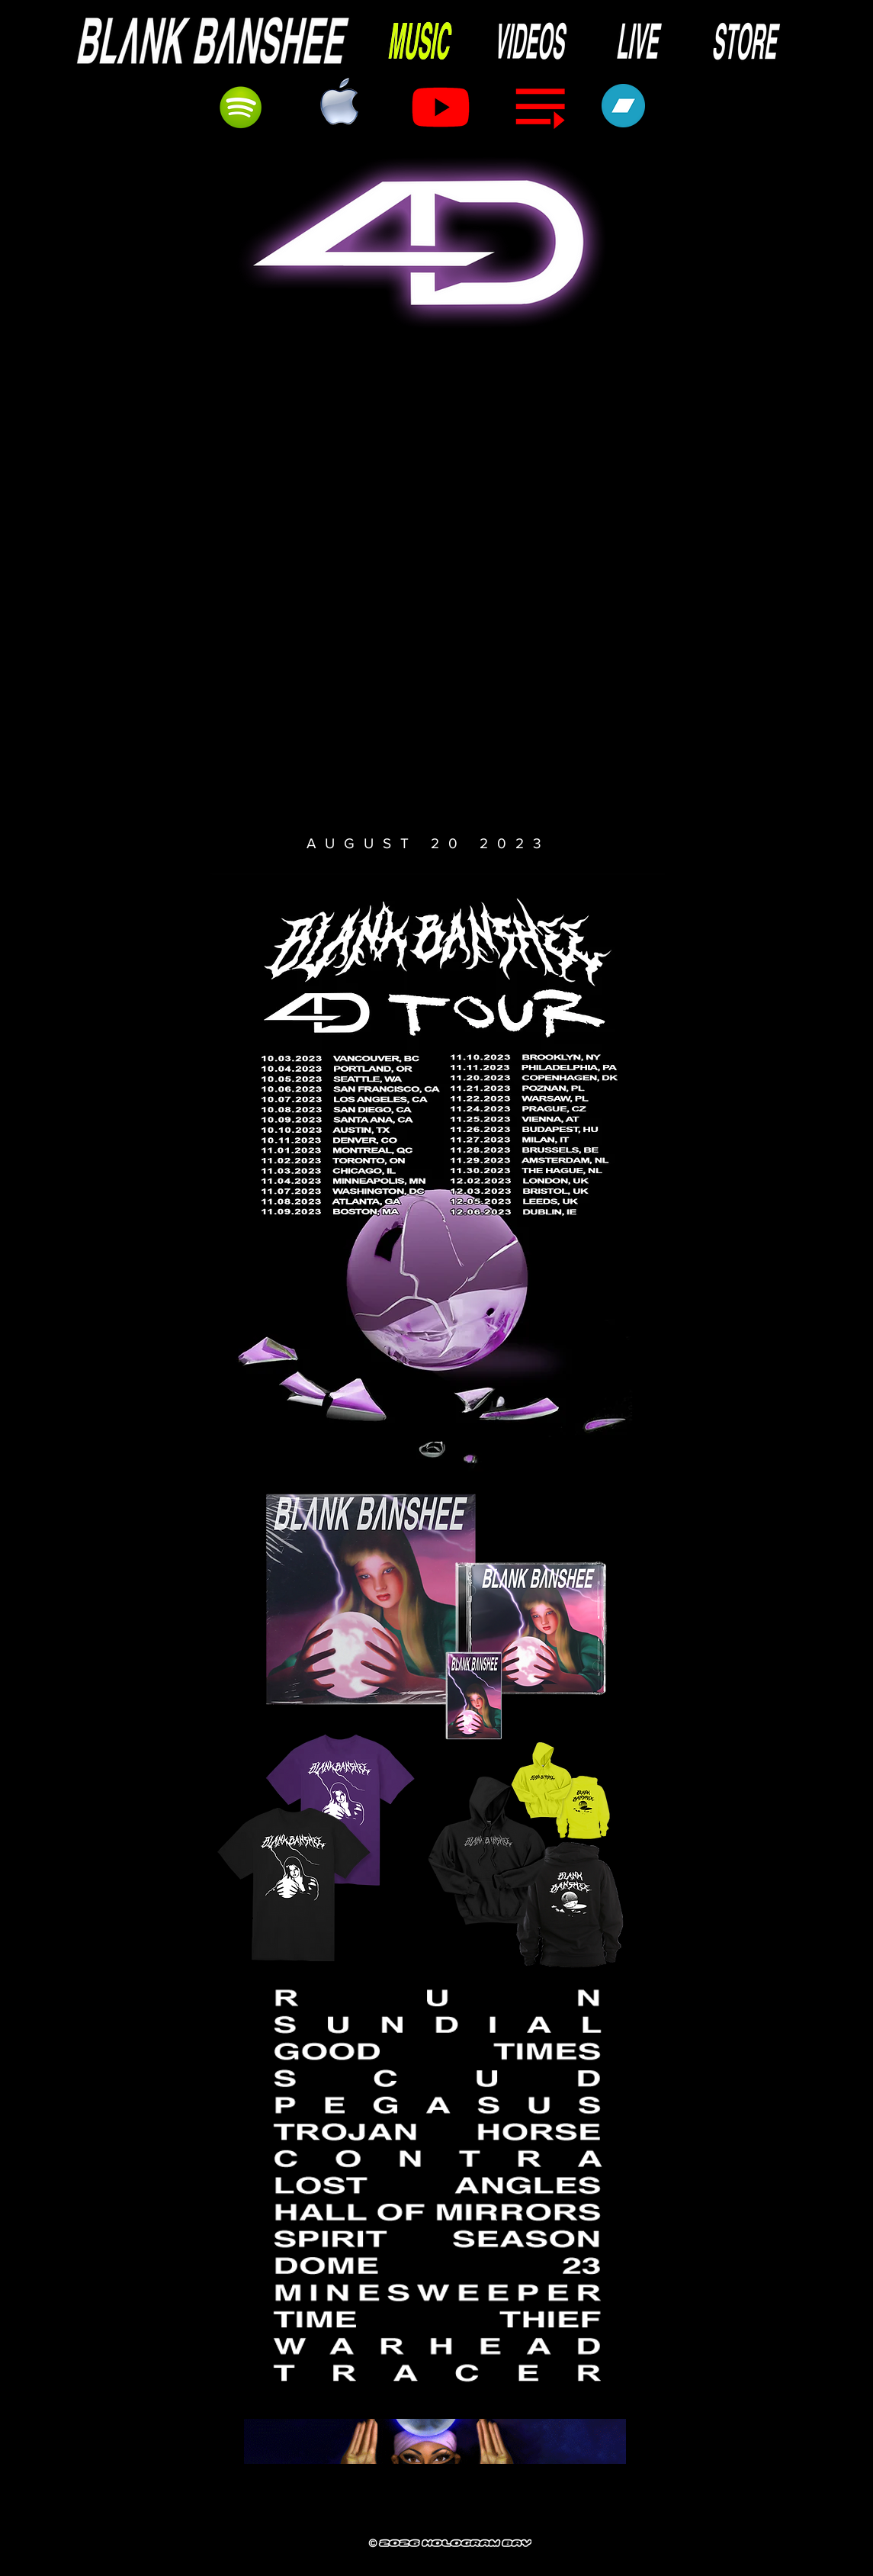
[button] (432, 584)
